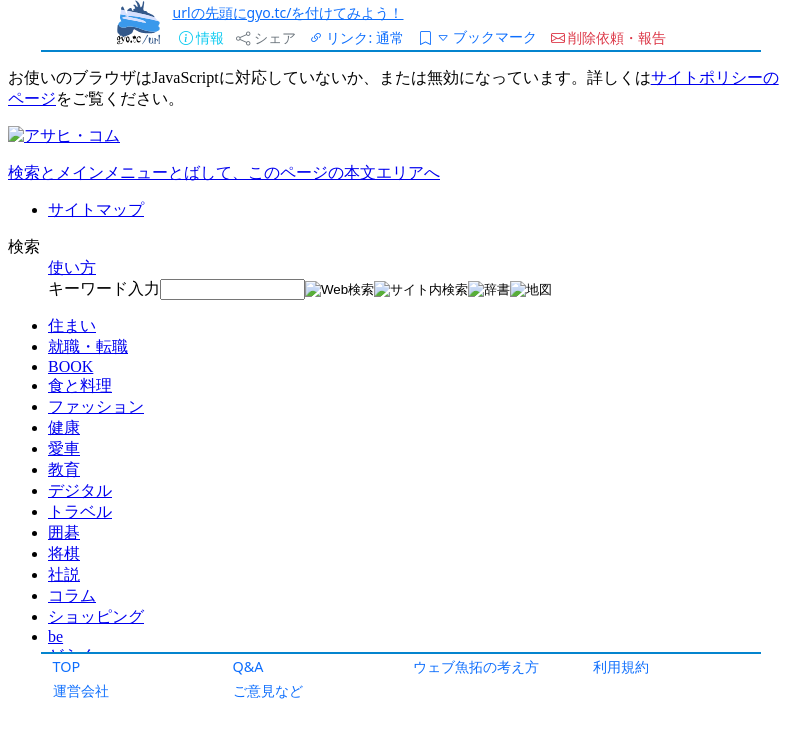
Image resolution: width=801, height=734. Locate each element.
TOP (67, 666)
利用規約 (621, 666)
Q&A (248, 666)
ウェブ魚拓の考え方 (476, 666)
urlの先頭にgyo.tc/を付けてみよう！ (288, 12)
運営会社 (81, 690)
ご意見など (268, 690)
